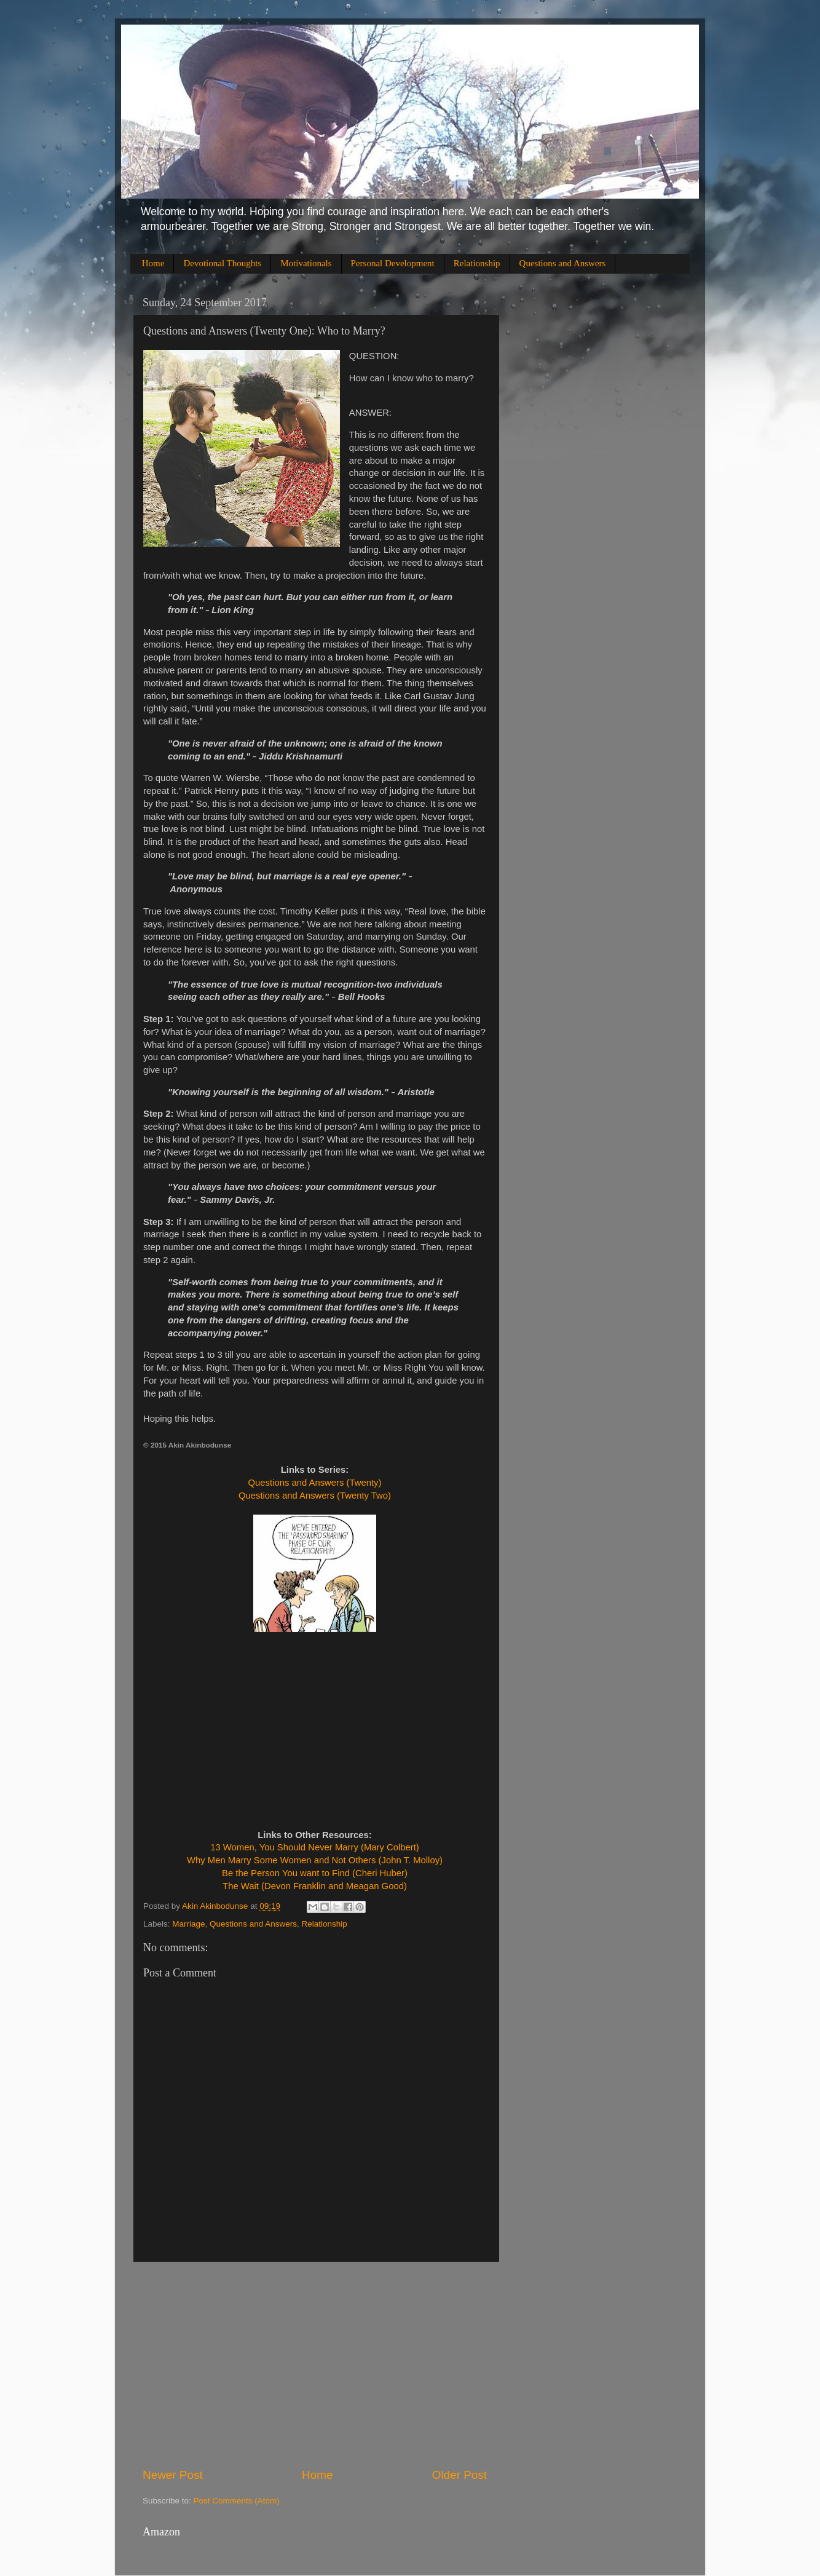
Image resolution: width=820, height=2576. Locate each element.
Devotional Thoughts (222, 263)
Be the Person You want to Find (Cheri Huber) (315, 1873)
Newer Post (173, 2474)
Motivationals (305, 263)
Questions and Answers (562, 263)
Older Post (459, 2474)
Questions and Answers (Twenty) (315, 1483)
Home (153, 263)
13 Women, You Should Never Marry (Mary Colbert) (314, 1847)
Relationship (477, 263)
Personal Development (393, 263)
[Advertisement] (315, 2364)
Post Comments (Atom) (237, 2500)
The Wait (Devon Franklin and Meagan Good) (315, 1886)
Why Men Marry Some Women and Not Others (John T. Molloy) (315, 1860)
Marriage (188, 1923)
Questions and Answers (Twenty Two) (315, 1495)
